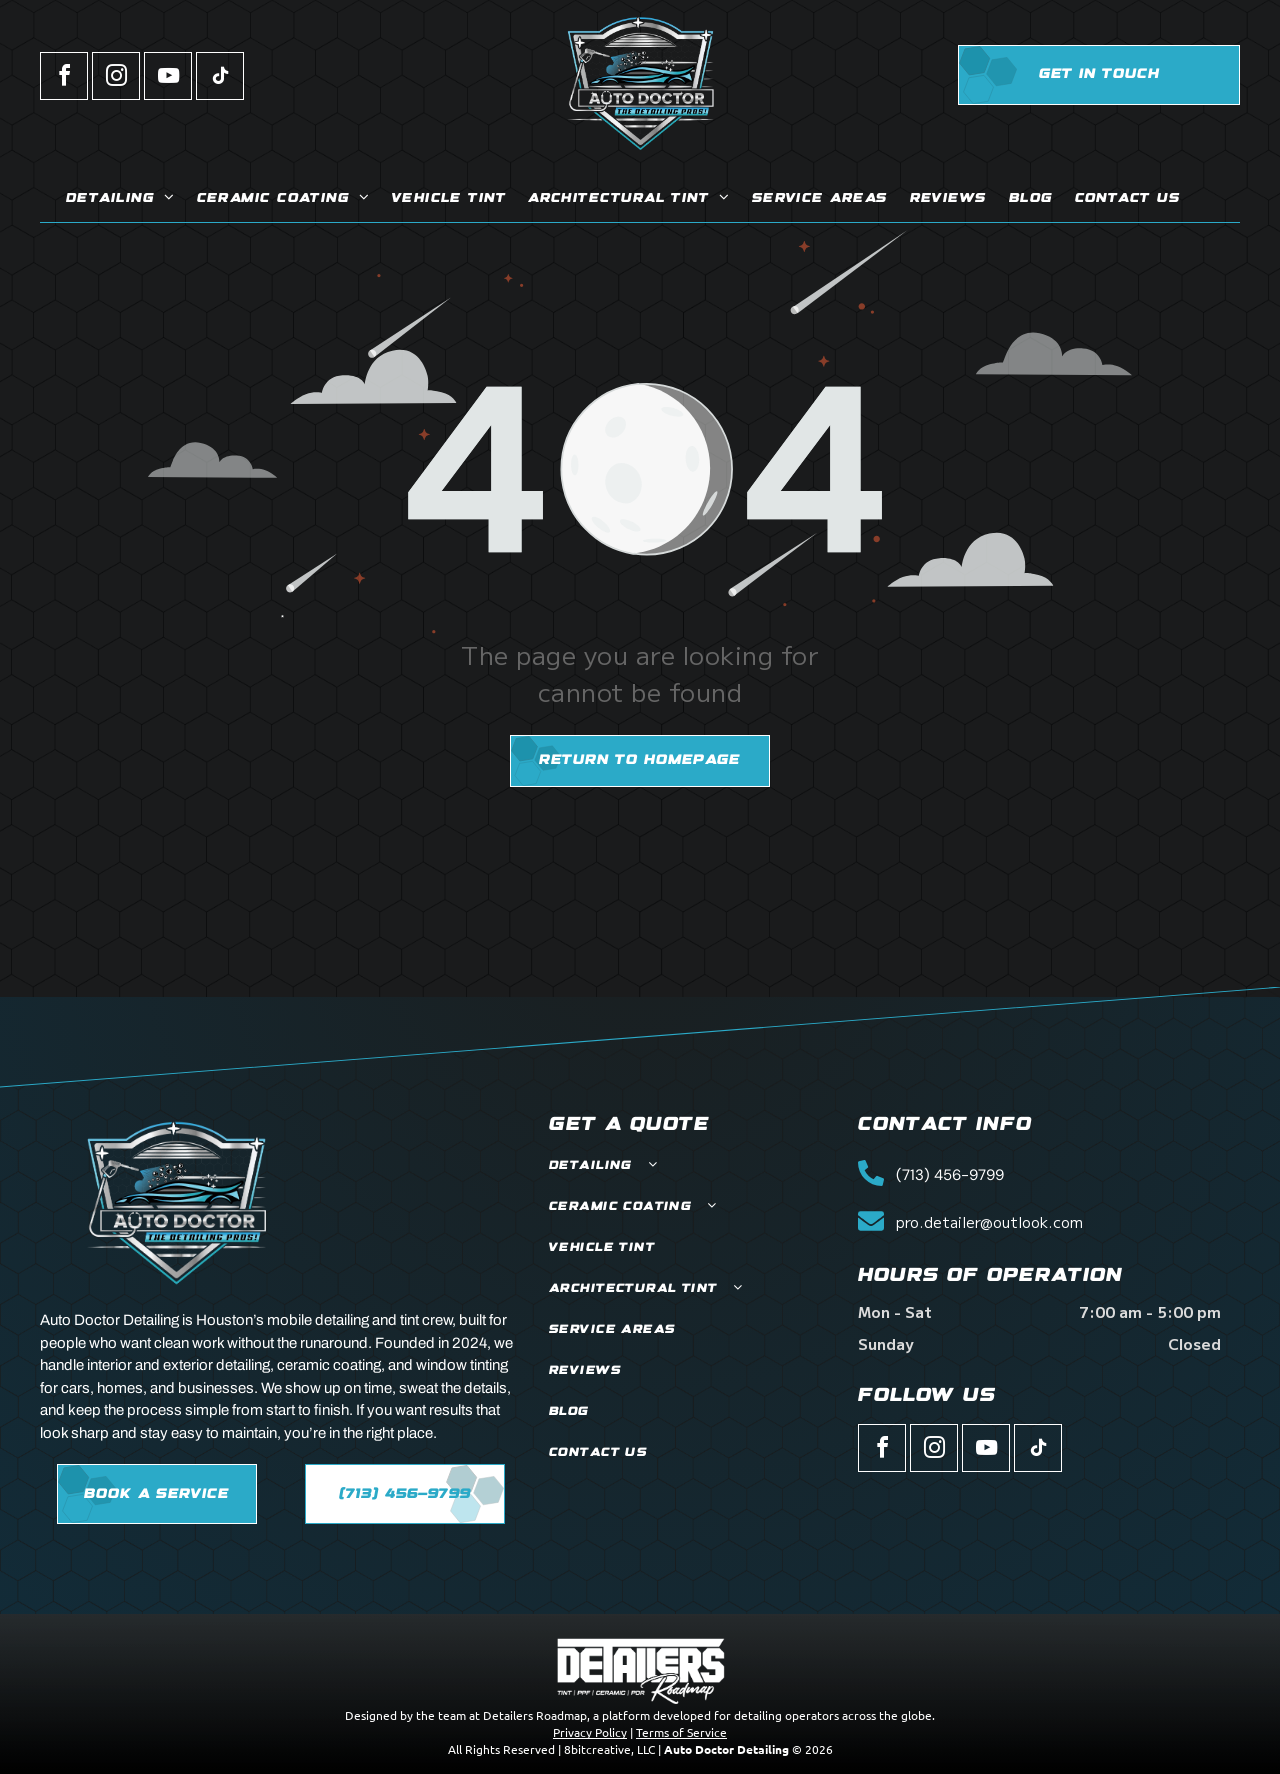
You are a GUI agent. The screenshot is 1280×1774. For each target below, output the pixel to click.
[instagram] (116, 78)
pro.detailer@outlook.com (989, 1221)
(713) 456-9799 (950, 1175)
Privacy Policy (590, 1732)
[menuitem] (120, 199)
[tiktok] (220, 78)
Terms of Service (681, 1732)
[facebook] (64, 78)
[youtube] (168, 78)
